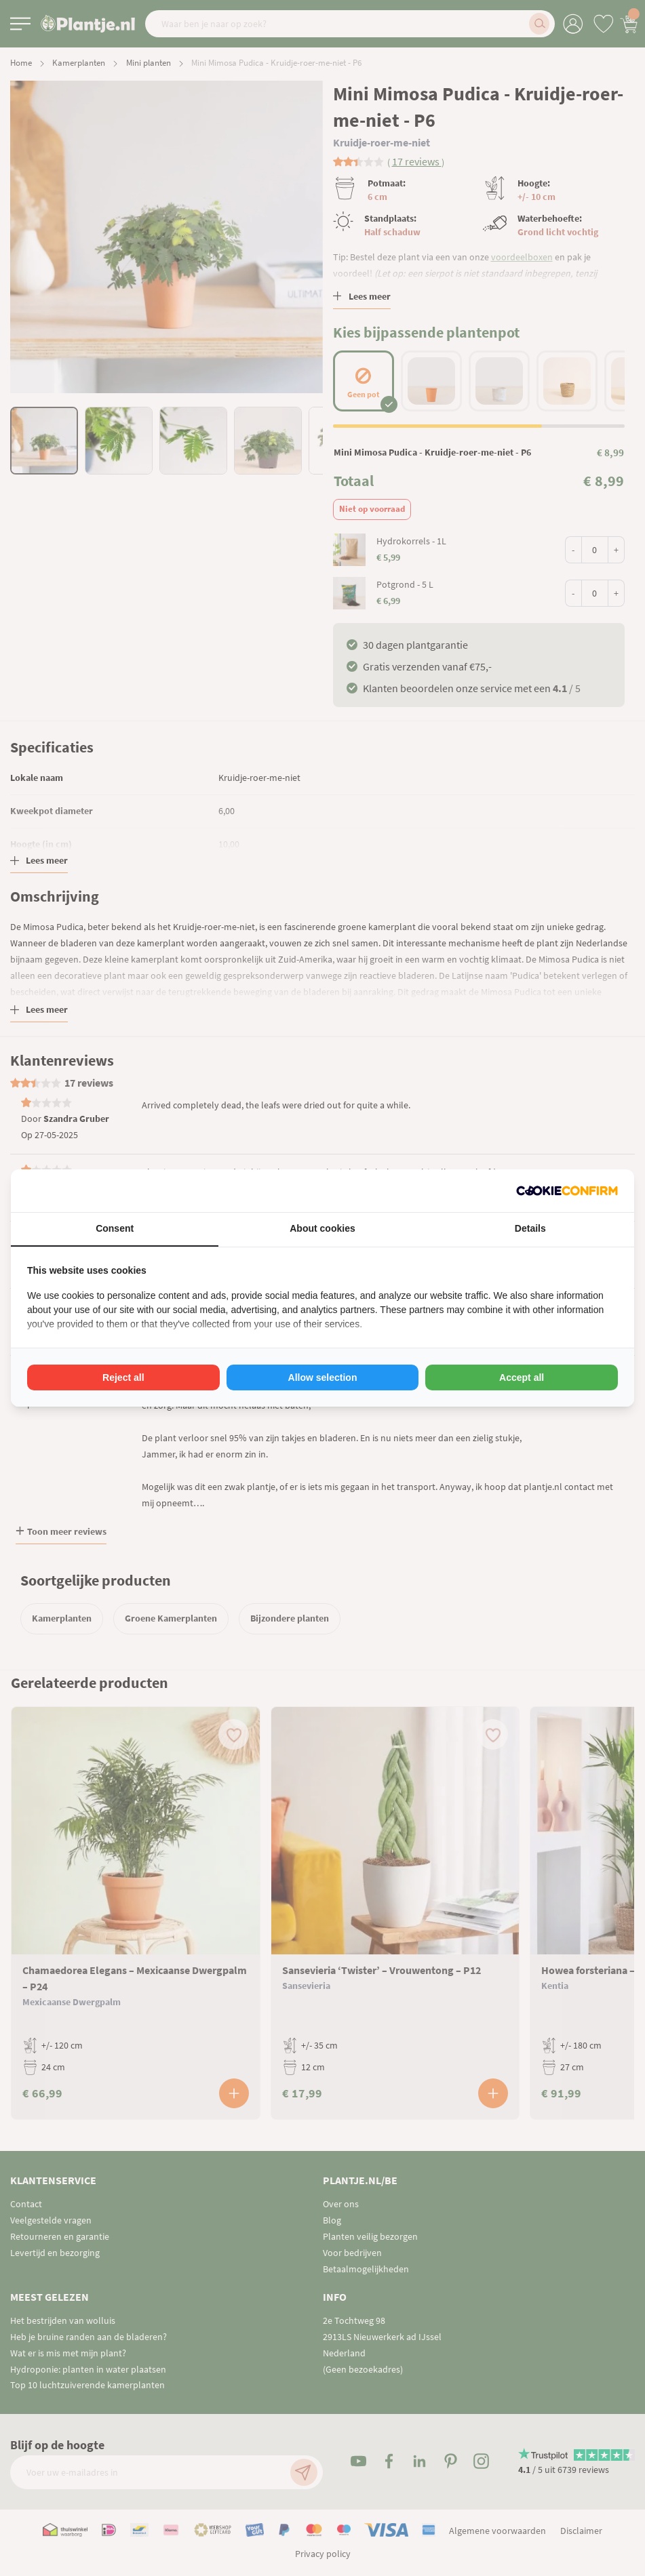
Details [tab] (530, 1228)
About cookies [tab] (322, 1228)
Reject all (123, 1377)
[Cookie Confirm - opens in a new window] (567, 1191)
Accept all (521, 1377)
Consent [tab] (115, 1228)
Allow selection (322, 1377)
